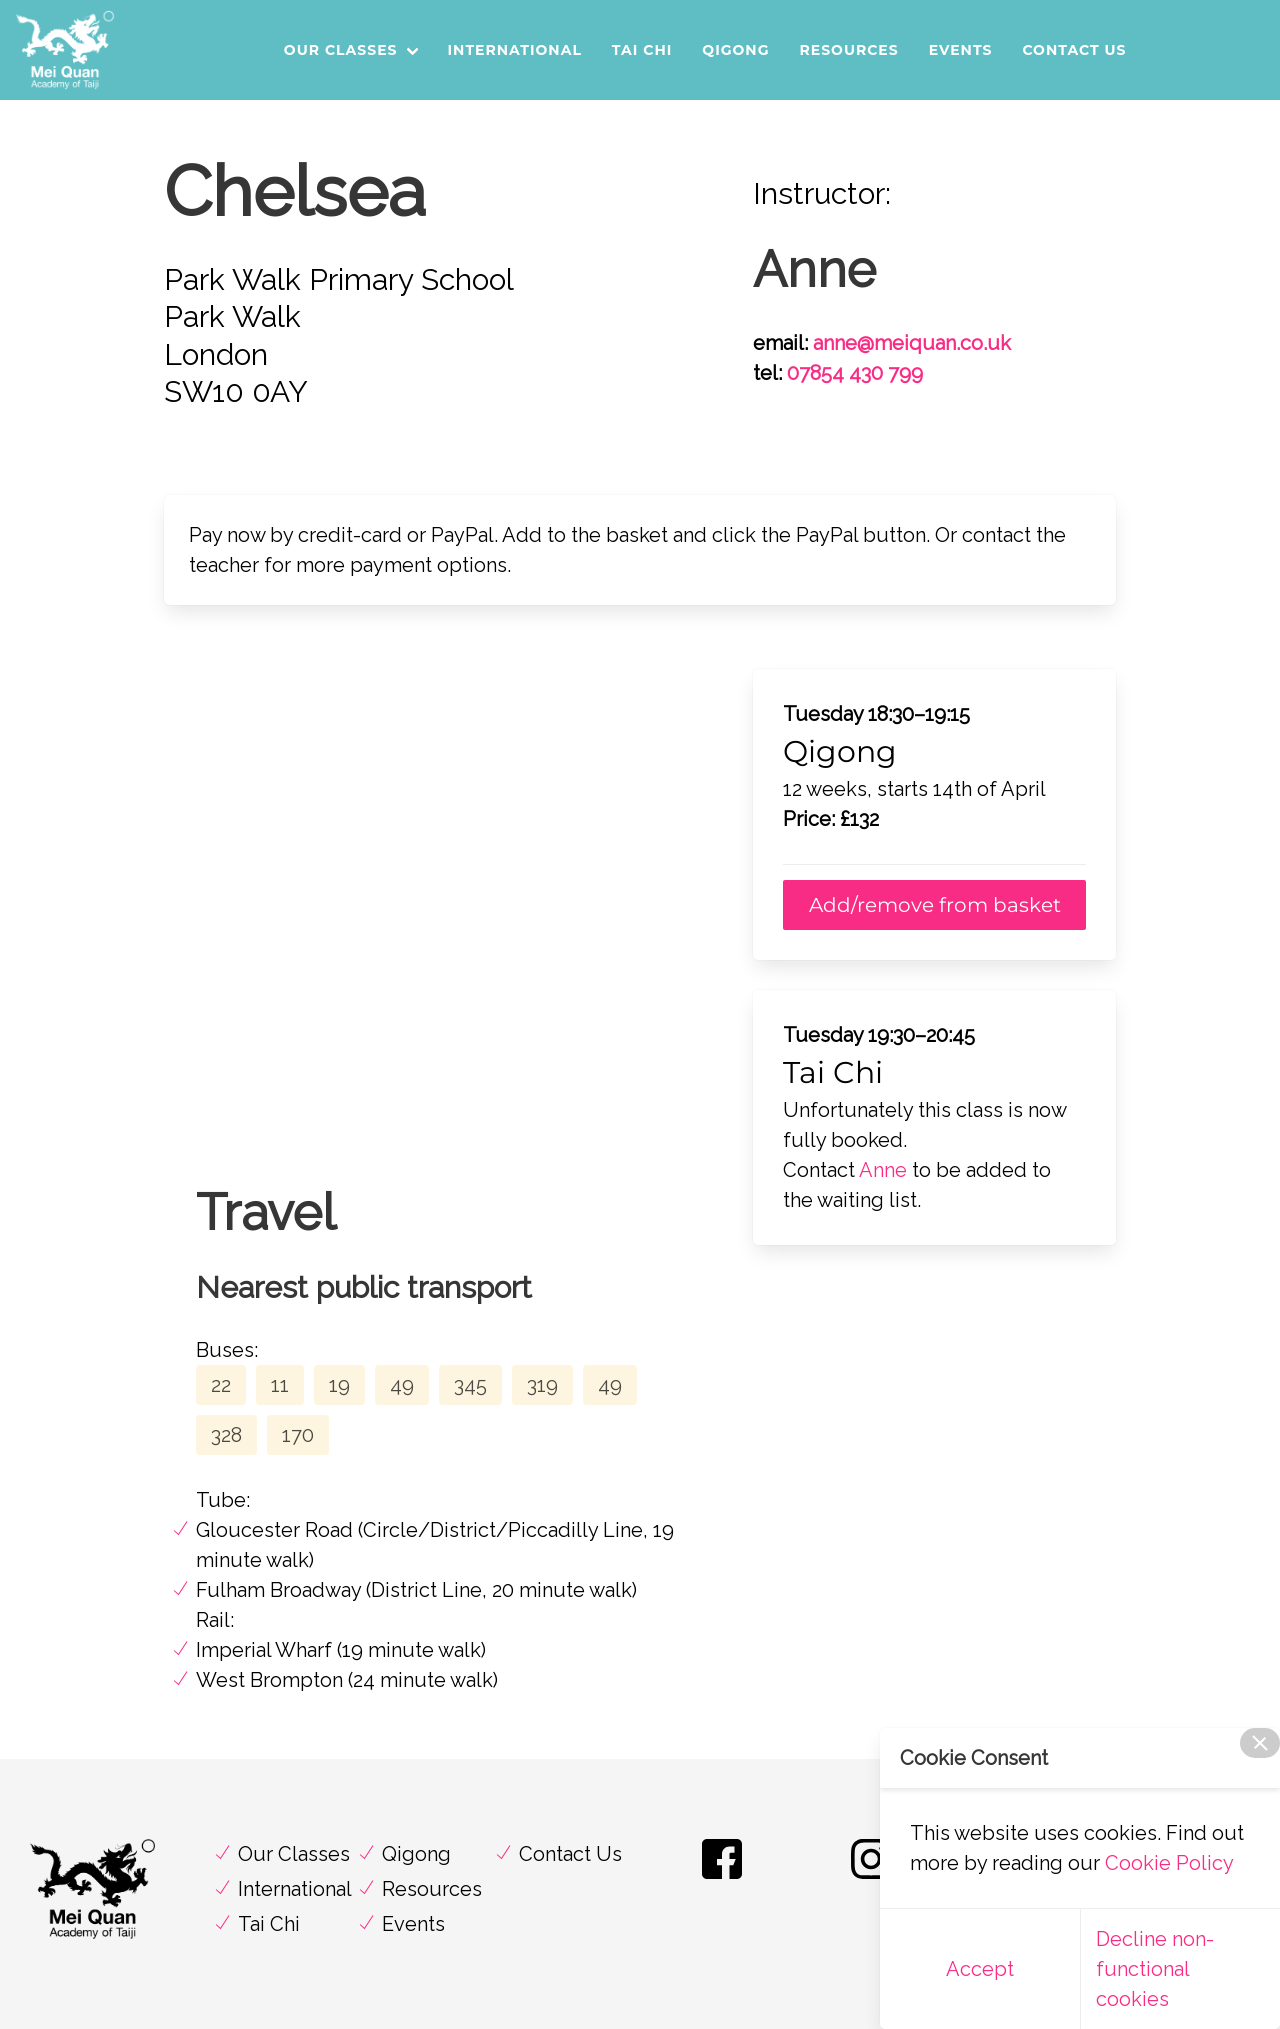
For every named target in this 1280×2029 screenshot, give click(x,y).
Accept (980, 1969)
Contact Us (1074, 50)
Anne (883, 1170)
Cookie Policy (1169, 1863)
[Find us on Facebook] (722, 1878)
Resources (848, 50)
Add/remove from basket (935, 905)
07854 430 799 (855, 373)
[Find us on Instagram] (871, 1878)
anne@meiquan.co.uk (912, 343)
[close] (1260, 1743)
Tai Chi (642, 50)
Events (961, 50)
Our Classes (341, 50)
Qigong (735, 50)
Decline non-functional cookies (1155, 1969)
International (515, 50)
